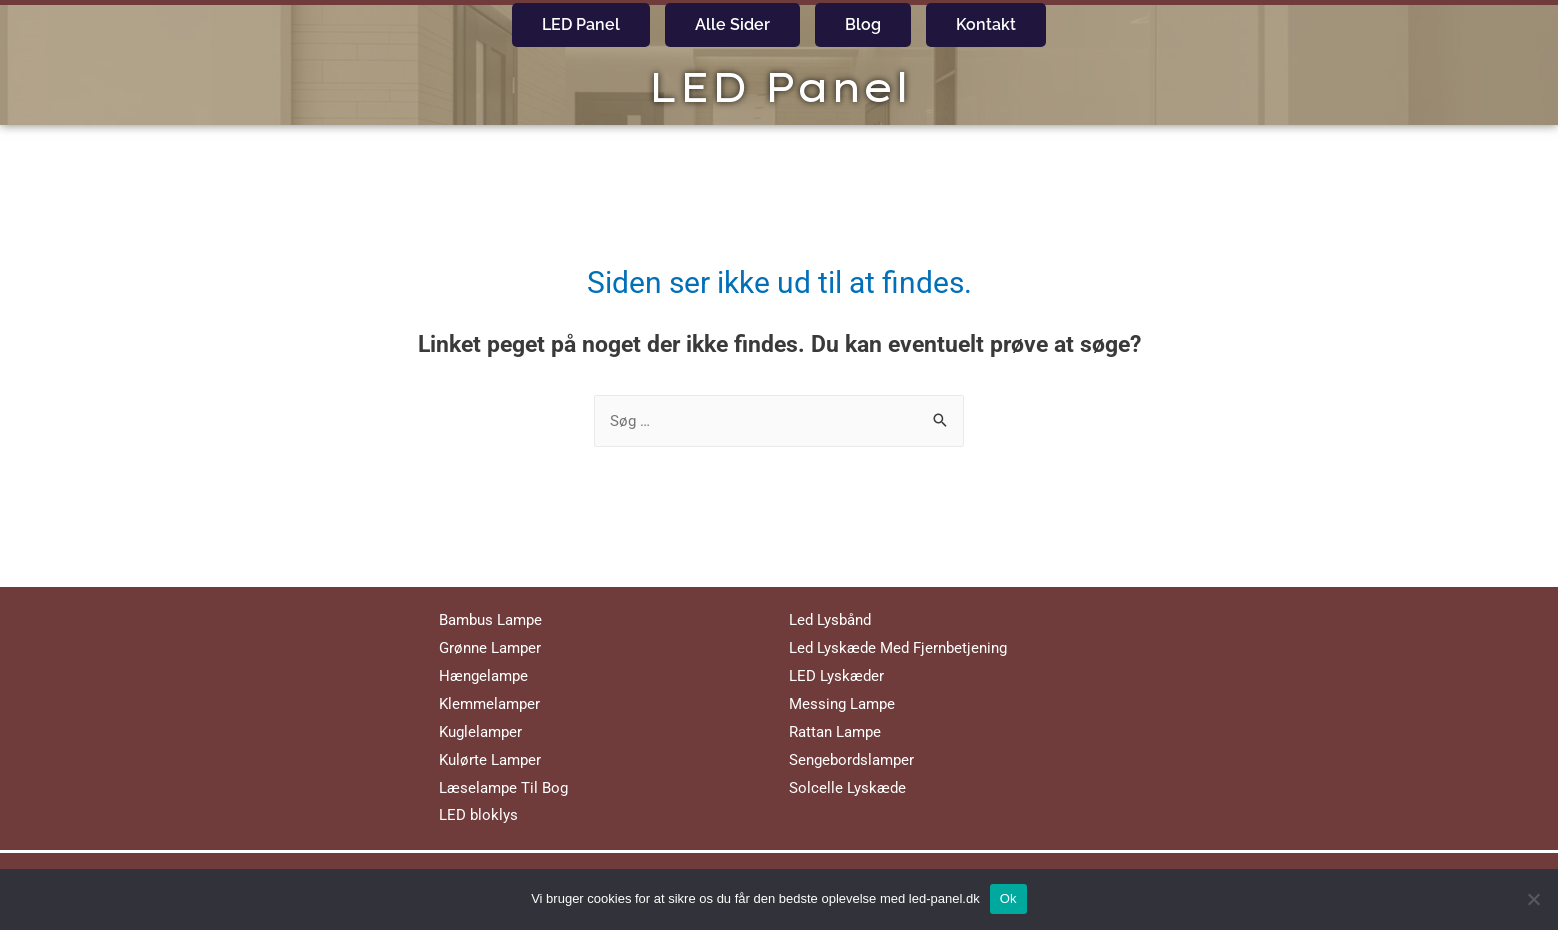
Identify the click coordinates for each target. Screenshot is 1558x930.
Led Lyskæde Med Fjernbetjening (898, 648)
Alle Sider (732, 24)
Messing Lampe (842, 704)
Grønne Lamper (490, 648)
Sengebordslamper (851, 760)
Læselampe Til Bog (503, 788)
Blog (863, 24)
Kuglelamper (480, 732)
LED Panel (581, 24)
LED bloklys (478, 815)
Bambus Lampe (490, 620)
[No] (1533, 899)
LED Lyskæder (836, 676)
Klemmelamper (489, 704)
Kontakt (986, 24)
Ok (1008, 898)
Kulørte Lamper (490, 760)
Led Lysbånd (830, 620)
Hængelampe (483, 676)
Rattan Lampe (835, 732)
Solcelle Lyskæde (847, 788)
